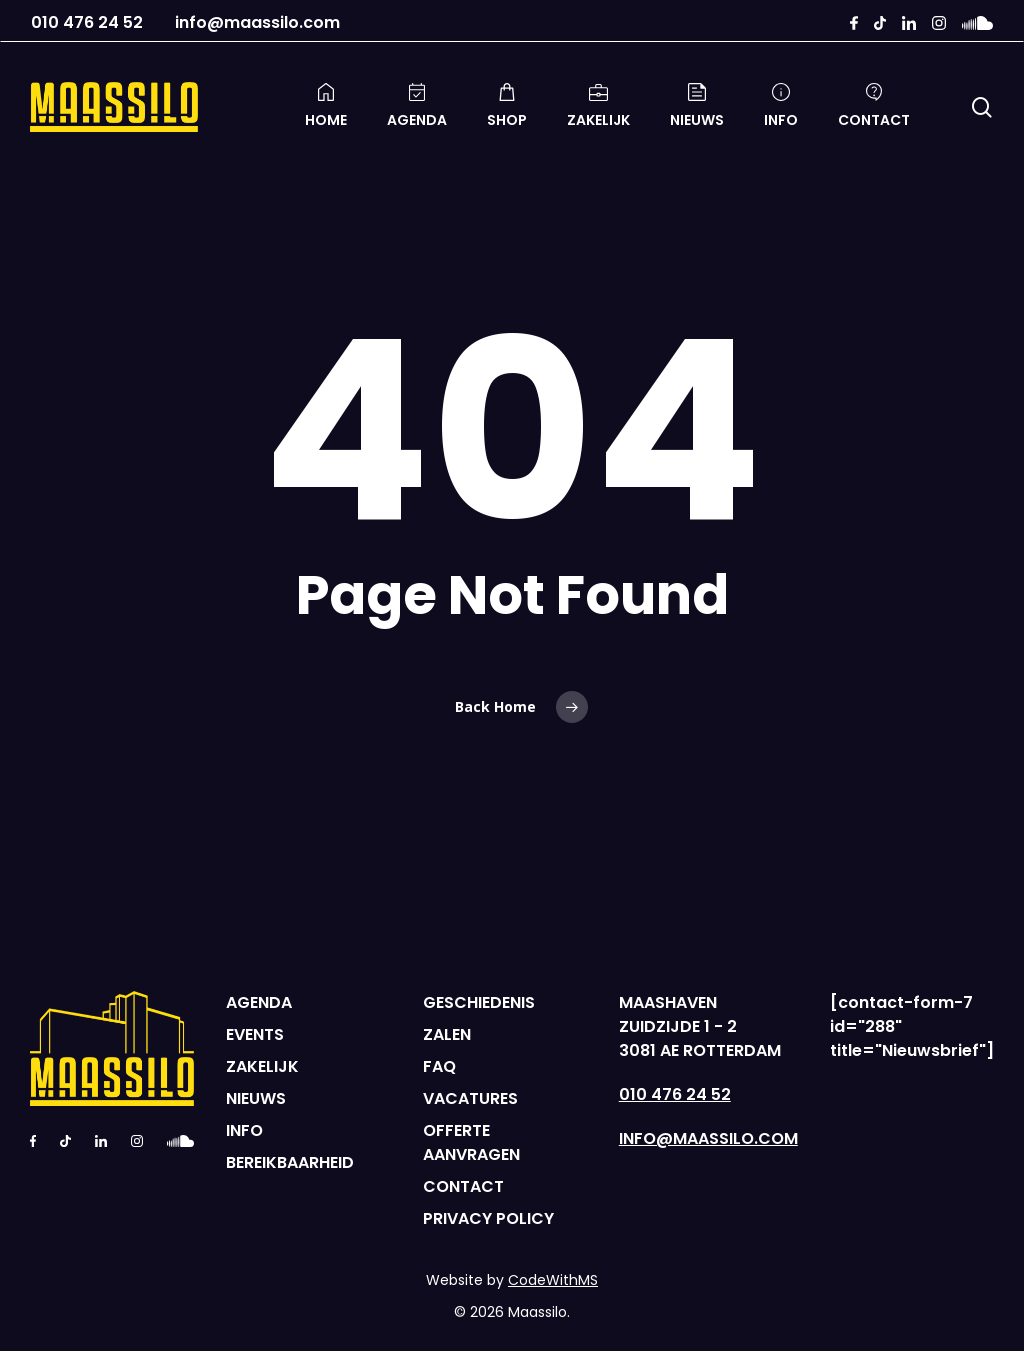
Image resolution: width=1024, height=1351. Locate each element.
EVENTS (255, 1034)
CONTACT (463, 1186)
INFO (244, 1130)
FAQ (439, 1066)
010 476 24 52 (87, 24)
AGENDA (259, 1002)
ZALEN (447, 1034)
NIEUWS (256, 1098)
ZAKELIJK (262, 1066)
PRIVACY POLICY (488, 1218)
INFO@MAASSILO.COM (708, 1138)
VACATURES (470, 1098)
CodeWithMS (553, 1280)
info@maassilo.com (257, 24)
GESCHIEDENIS (479, 1002)
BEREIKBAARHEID (290, 1162)
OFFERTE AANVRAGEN (471, 1142)
